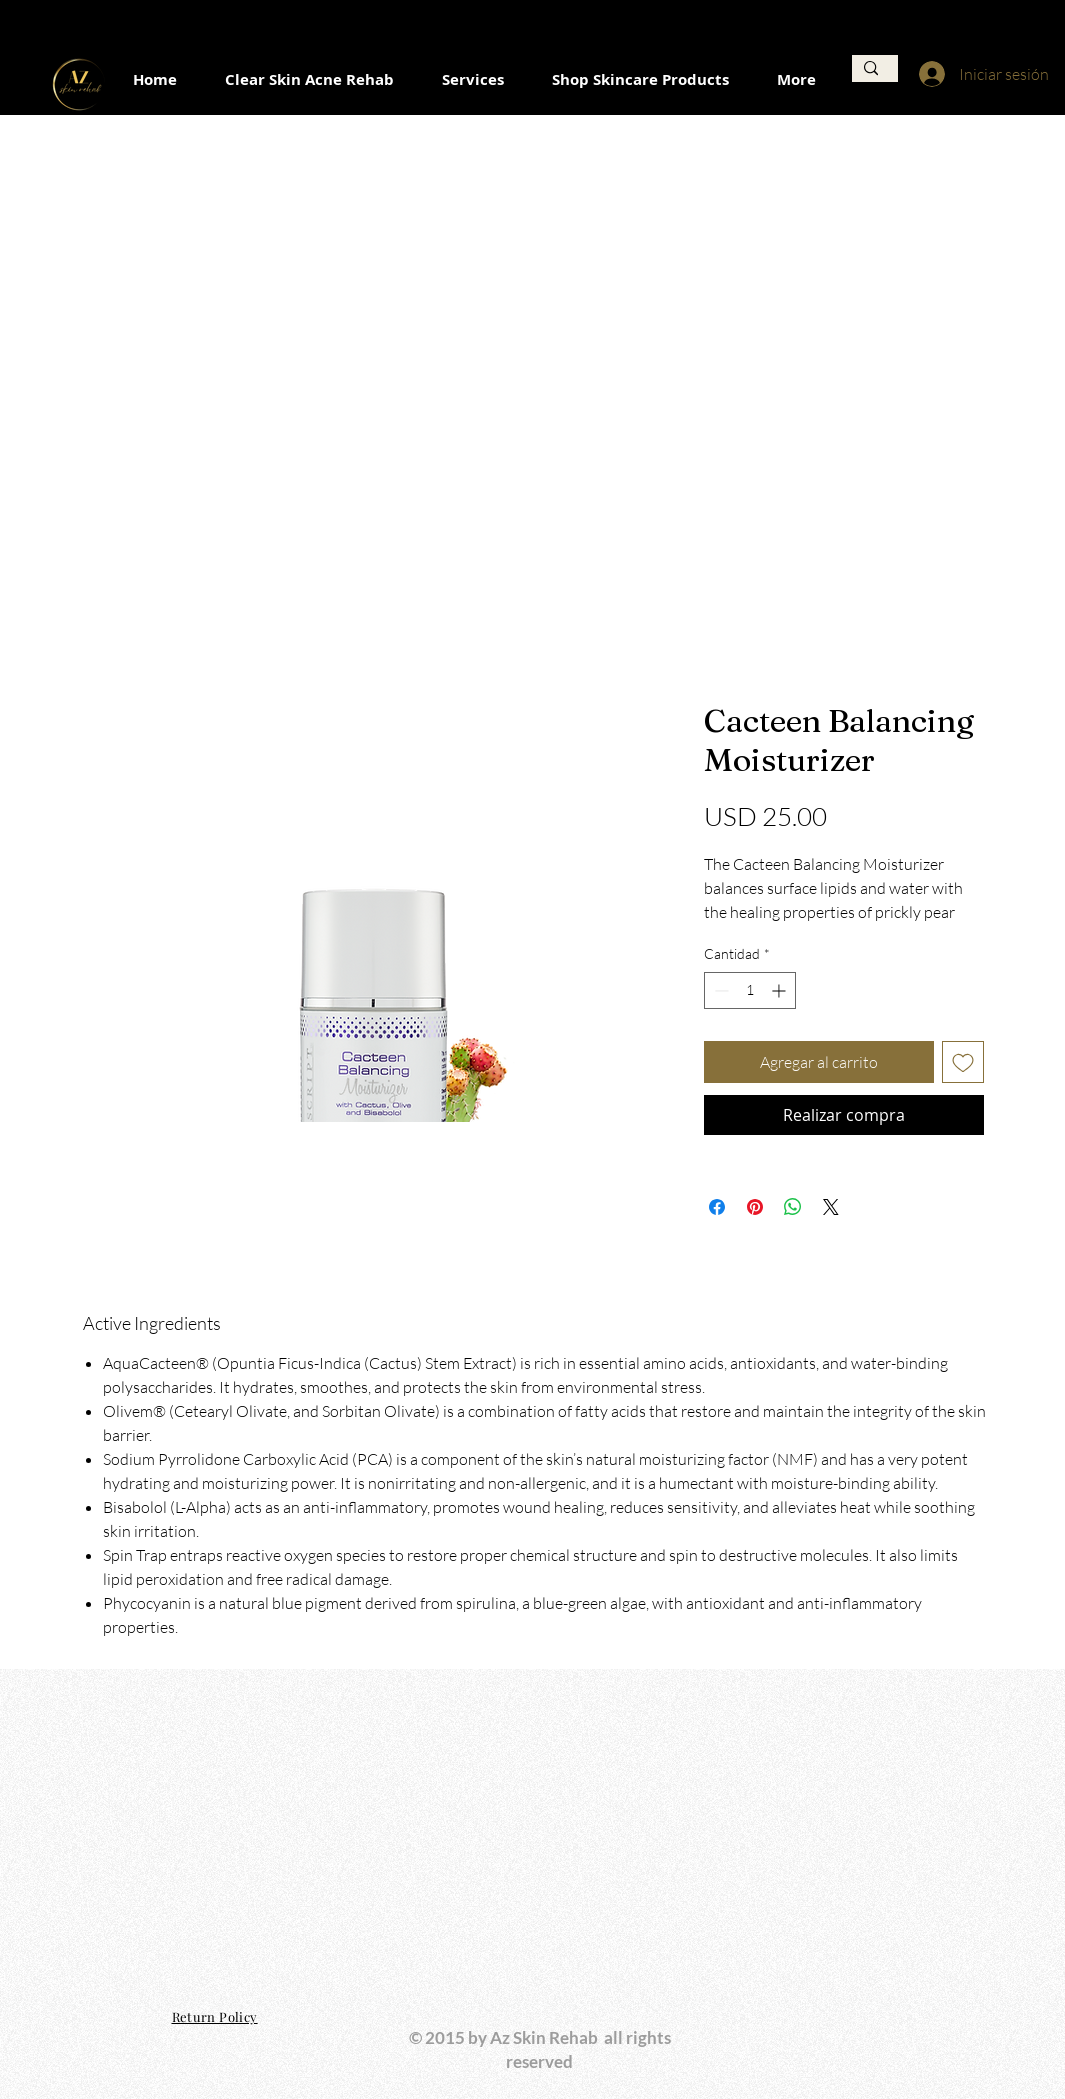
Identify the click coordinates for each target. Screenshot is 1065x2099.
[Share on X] (831, 1207)
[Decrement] (719, 990)
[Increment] (780, 990)
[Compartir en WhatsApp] (793, 1207)
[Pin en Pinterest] (755, 1207)
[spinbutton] (750, 990)
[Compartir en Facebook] (717, 1207)
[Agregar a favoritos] (963, 1062)
